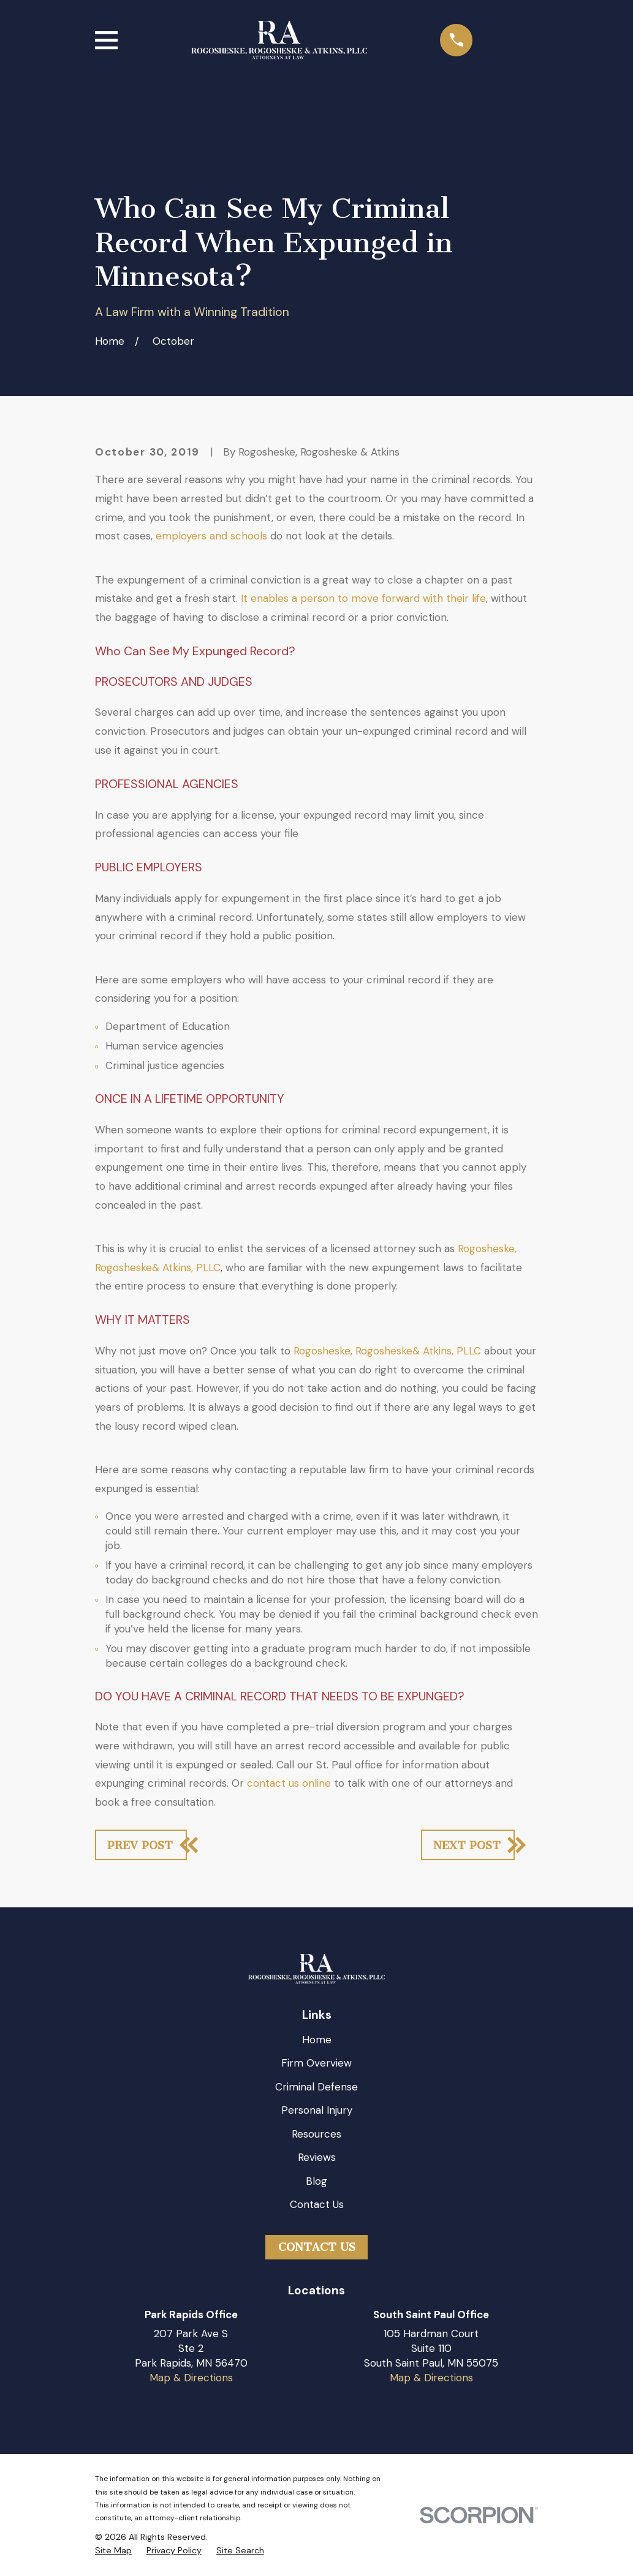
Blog (316, 2181)
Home (317, 2039)
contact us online (289, 1783)
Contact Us (317, 2204)
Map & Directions (191, 2377)
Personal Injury (316, 2110)
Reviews (317, 2157)
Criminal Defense (316, 2086)
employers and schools (211, 536)
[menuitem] (113, 2551)
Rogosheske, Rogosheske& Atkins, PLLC (387, 1350)
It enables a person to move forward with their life (363, 598)
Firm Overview (316, 2063)
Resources (316, 2134)
